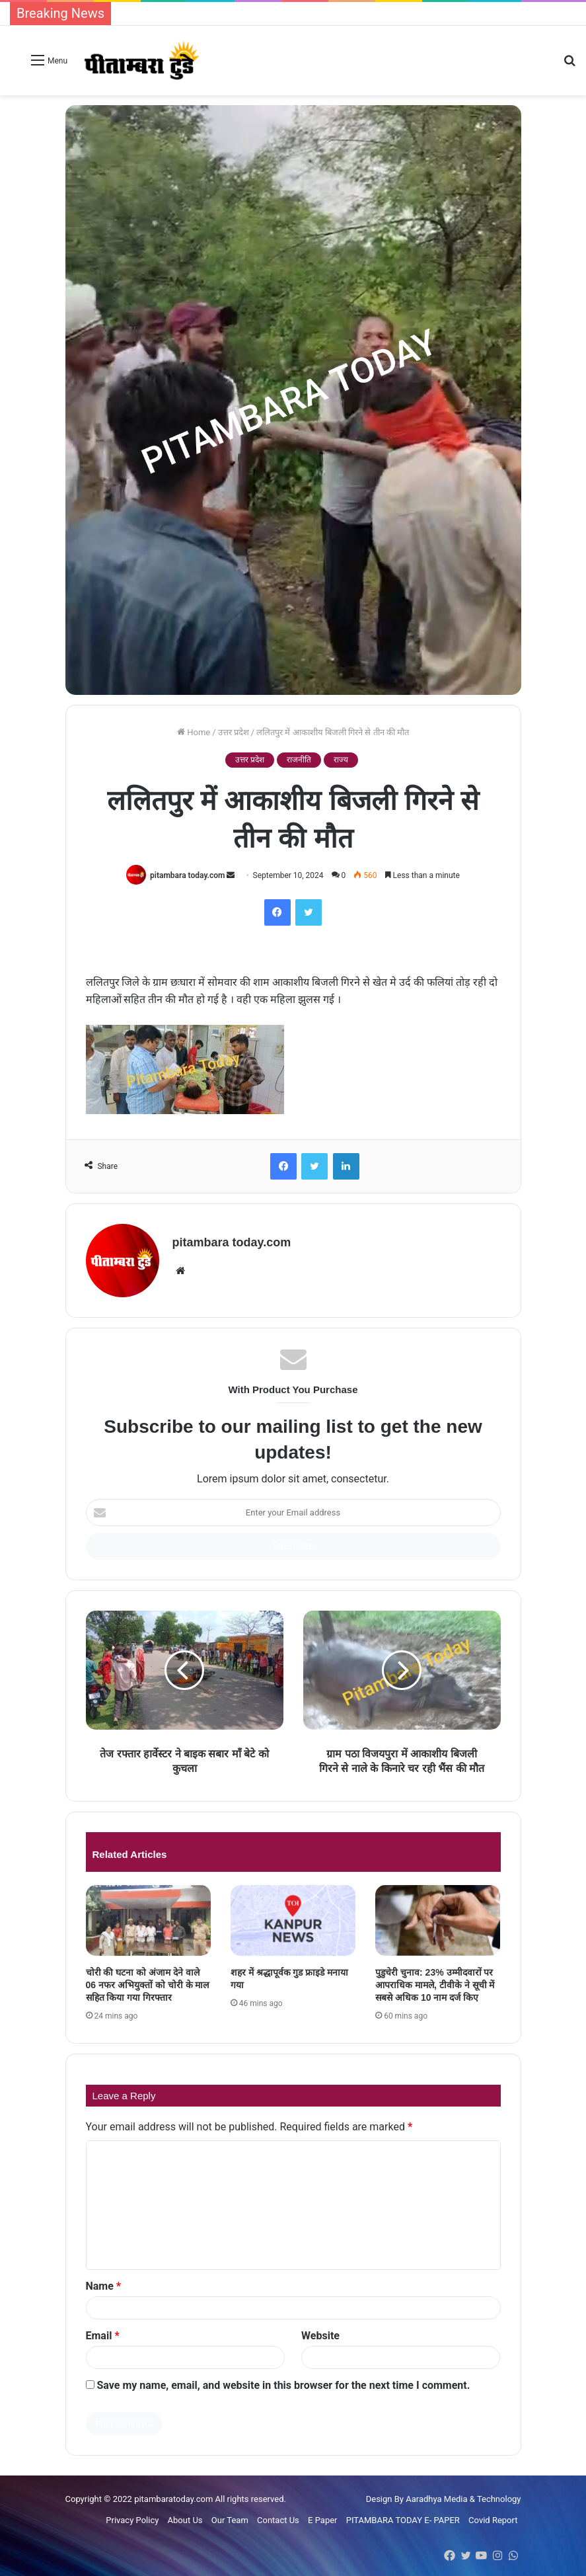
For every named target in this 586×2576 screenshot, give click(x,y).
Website (320, 2335)
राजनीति (299, 759)
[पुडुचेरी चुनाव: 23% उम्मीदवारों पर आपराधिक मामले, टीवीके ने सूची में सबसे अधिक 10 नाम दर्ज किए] (437, 1920)
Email (103, 2335)
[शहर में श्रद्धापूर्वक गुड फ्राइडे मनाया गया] (293, 1920)
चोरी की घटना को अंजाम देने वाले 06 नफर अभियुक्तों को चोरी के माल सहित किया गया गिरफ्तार (147, 1985)
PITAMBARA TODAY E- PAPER (403, 2520)
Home (193, 732)
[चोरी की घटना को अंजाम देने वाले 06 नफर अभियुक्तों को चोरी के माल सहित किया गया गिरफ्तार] (148, 1920)
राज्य (341, 759)
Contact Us (278, 2520)
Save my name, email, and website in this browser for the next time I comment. (283, 2385)
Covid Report (492, 2520)
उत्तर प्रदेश (233, 732)
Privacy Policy (132, 2520)
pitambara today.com (187, 875)
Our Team (229, 2520)
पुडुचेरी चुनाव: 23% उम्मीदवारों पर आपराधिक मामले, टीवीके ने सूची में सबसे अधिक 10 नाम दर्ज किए (434, 1985)
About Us (185, 2520)
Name (104, 2286)
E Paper (322, 2520)
